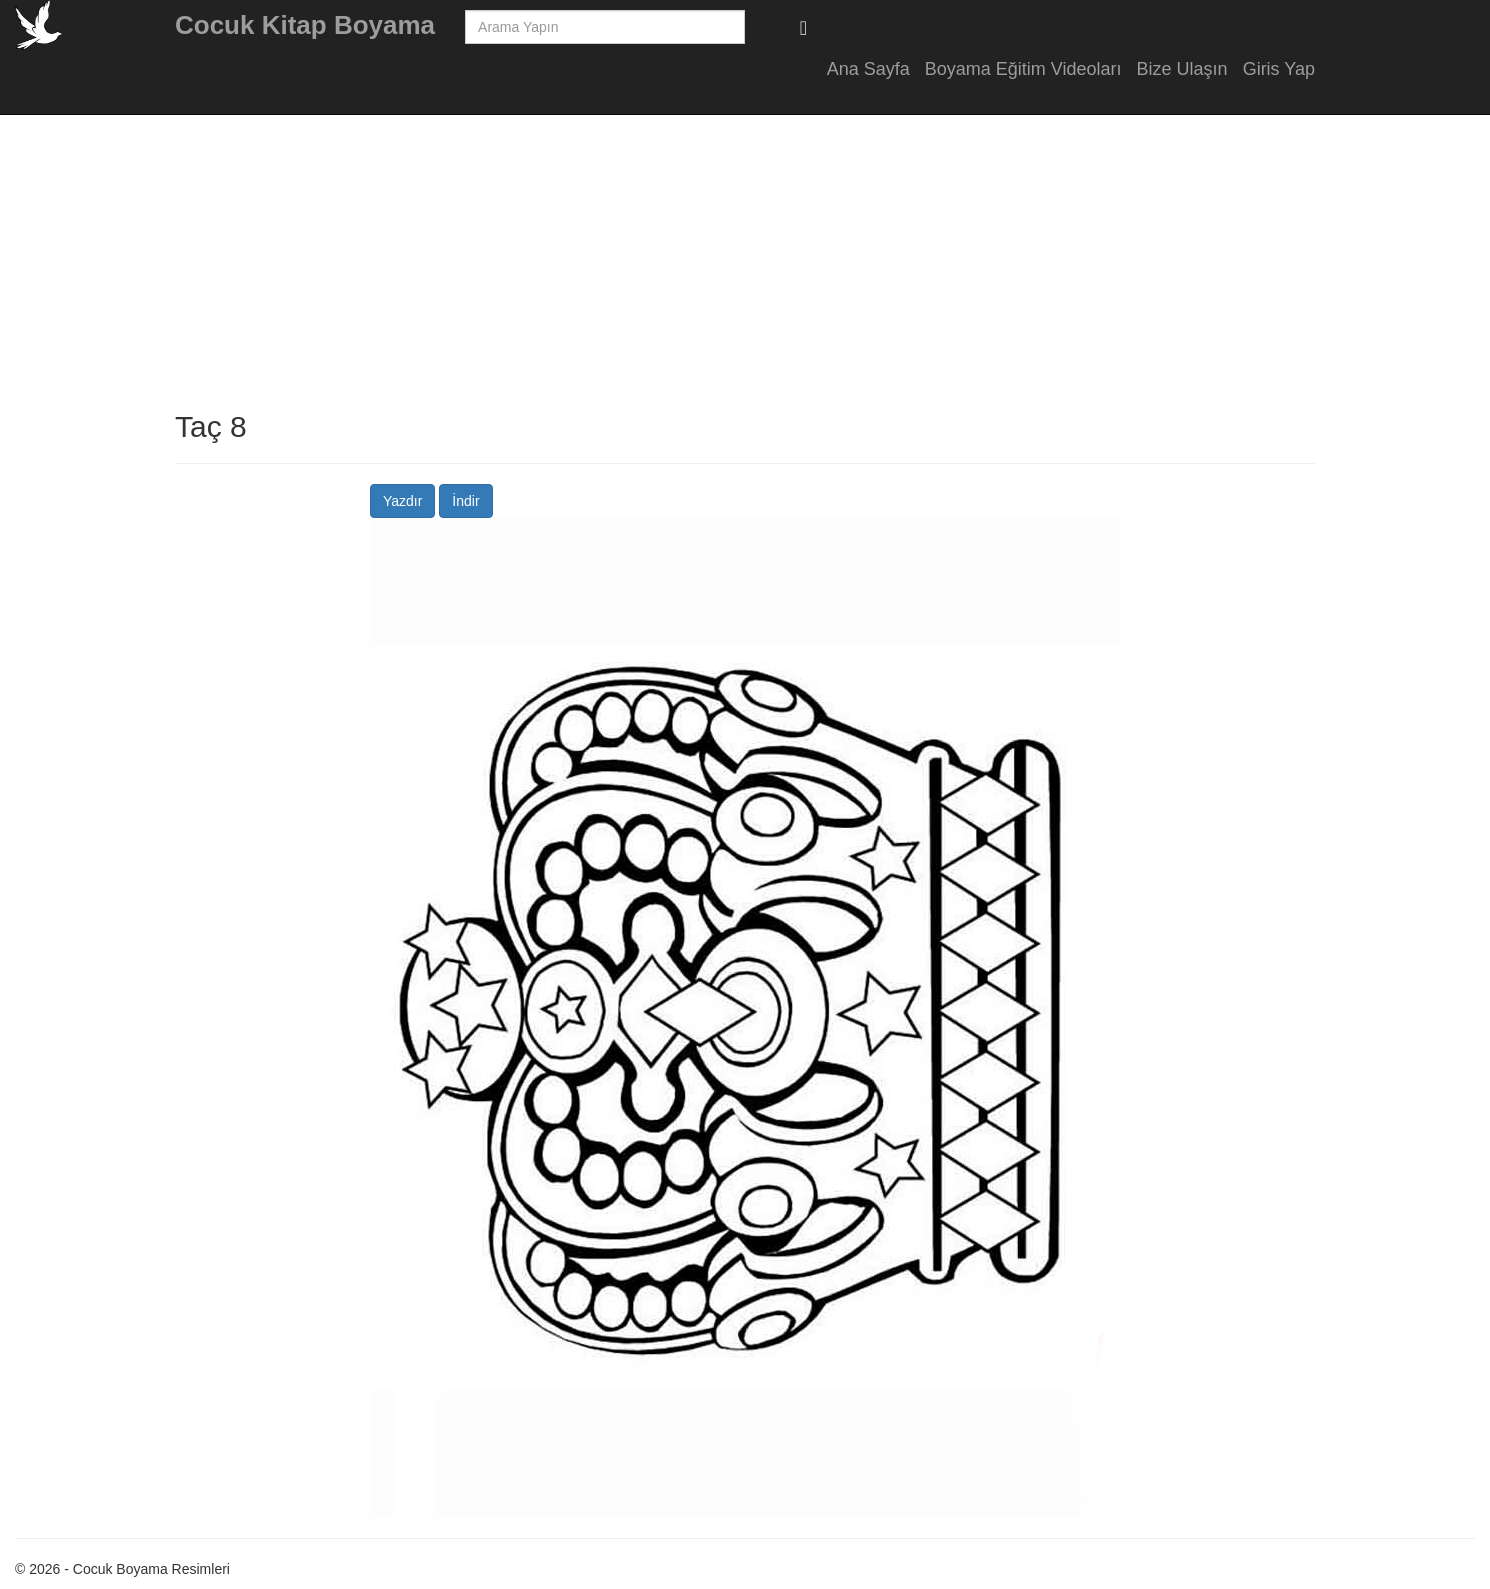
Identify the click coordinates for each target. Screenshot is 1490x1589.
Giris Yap (1279, 69)
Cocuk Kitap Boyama (305, 25)
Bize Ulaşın (1182, 69)
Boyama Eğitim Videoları (1023, 69)
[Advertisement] (1430, 400)
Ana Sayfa (868, 69)
